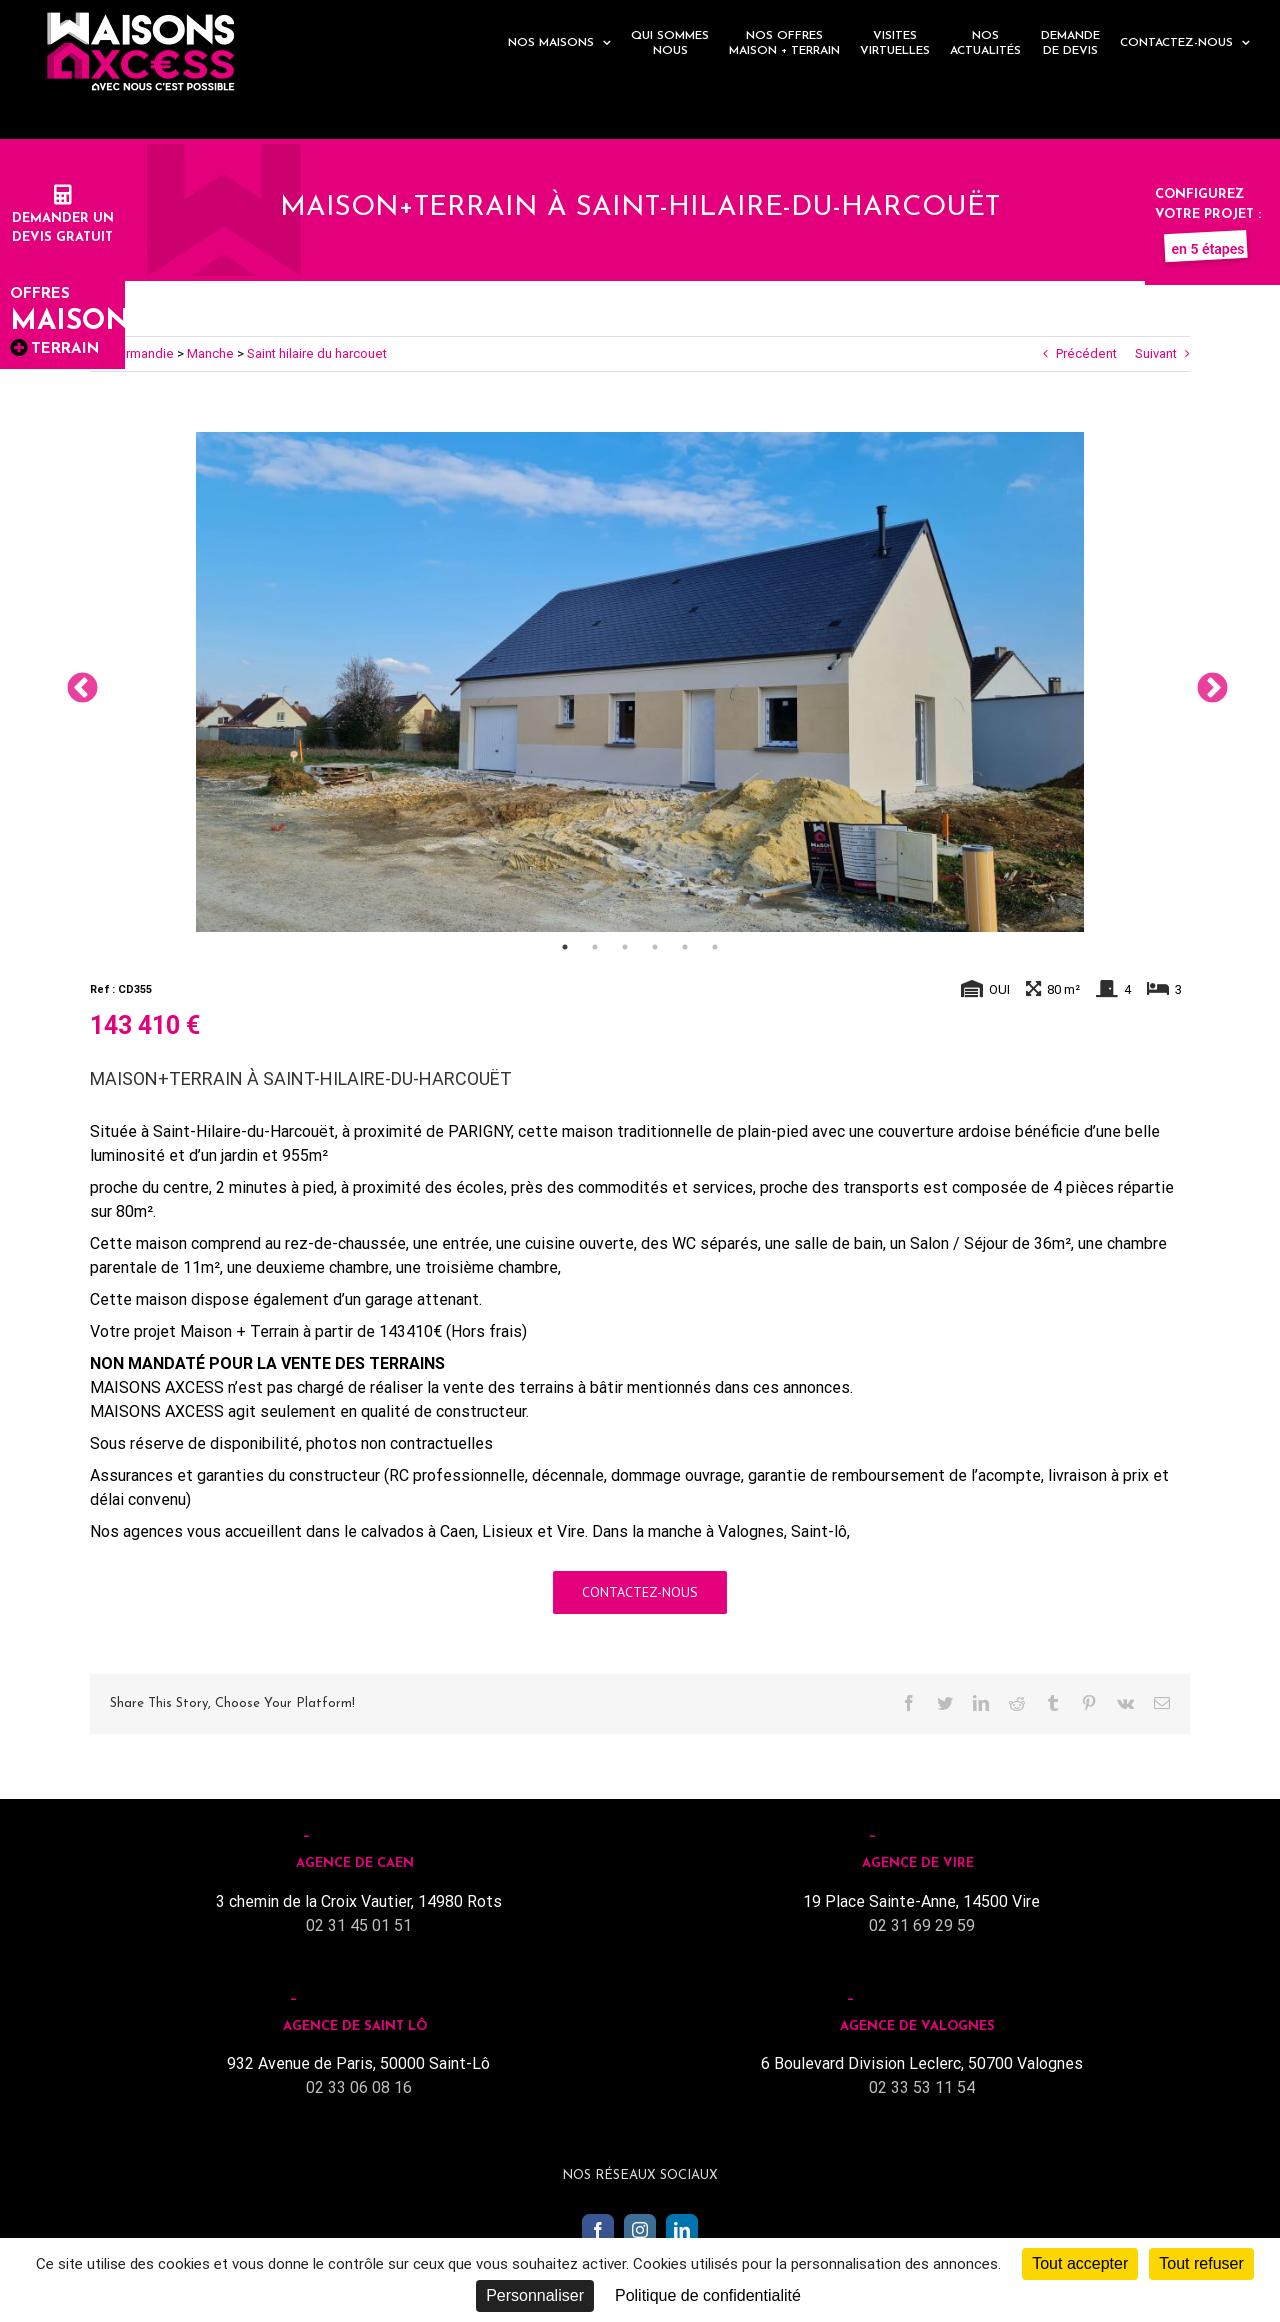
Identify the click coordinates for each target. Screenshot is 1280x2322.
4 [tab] (655, 947)
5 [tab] (685, 947)
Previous (75, 682)
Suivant (1156, 353)
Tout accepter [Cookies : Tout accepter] (1080, 2263)
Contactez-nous (640, 1592)
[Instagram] (640, 2230)
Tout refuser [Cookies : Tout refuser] (1201, 2263)
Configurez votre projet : (1208, 214)
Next (1205, 682)
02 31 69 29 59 (922, 1925)
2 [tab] (595, 947)
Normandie (141, 353)
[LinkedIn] (682, 2230)
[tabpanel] (640, 682)
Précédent (1086, 353)
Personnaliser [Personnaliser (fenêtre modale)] (535, 2295)
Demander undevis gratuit (63, 218)
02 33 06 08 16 (359, 2087)
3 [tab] (625, 947)
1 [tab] (565, 947)
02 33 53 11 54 (922, 2087)
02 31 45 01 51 (359, 1925)
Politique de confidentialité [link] (708, 2295)
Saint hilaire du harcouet (317, 353)
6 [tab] (715, 947)
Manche (210, 353)
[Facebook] (598, 2230)
